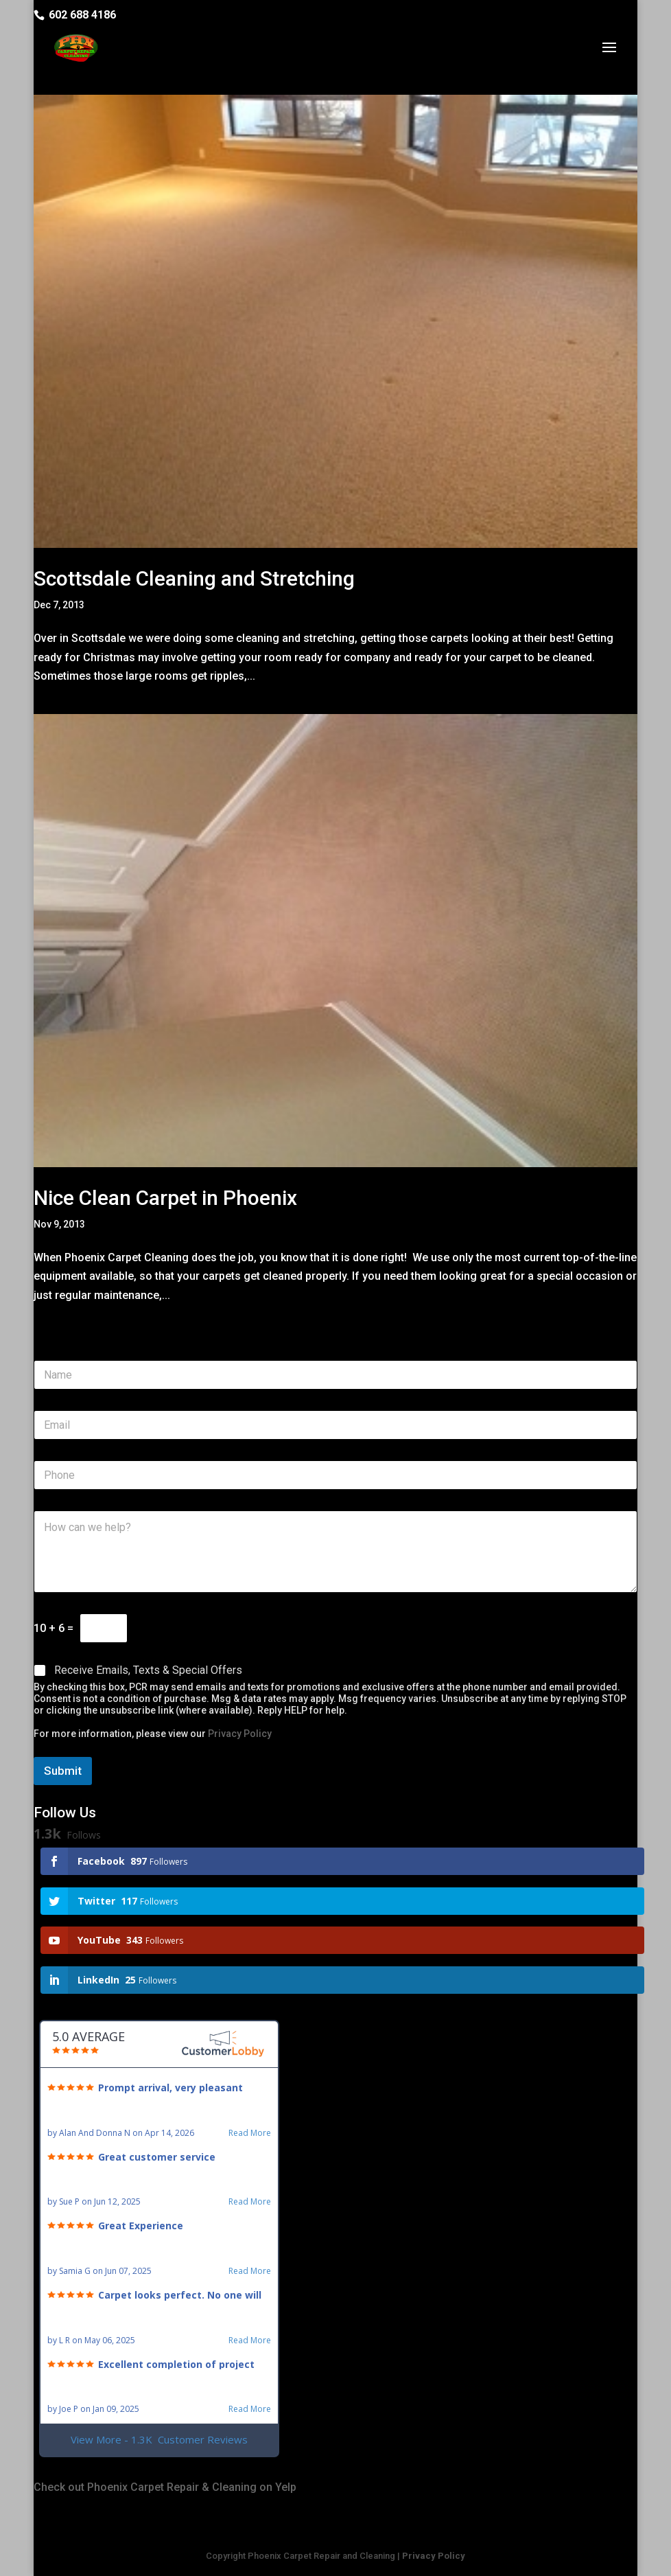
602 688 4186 (82, 14)
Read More (249, 2133)
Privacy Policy (240, 1733)
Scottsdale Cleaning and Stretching (194, 578)
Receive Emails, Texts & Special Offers (148, 1670)
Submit (63, 1771)
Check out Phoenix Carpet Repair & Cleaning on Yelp (165, 2487)
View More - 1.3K (159, 2439)
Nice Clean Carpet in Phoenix (165, 1198)
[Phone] (335, 1475)
